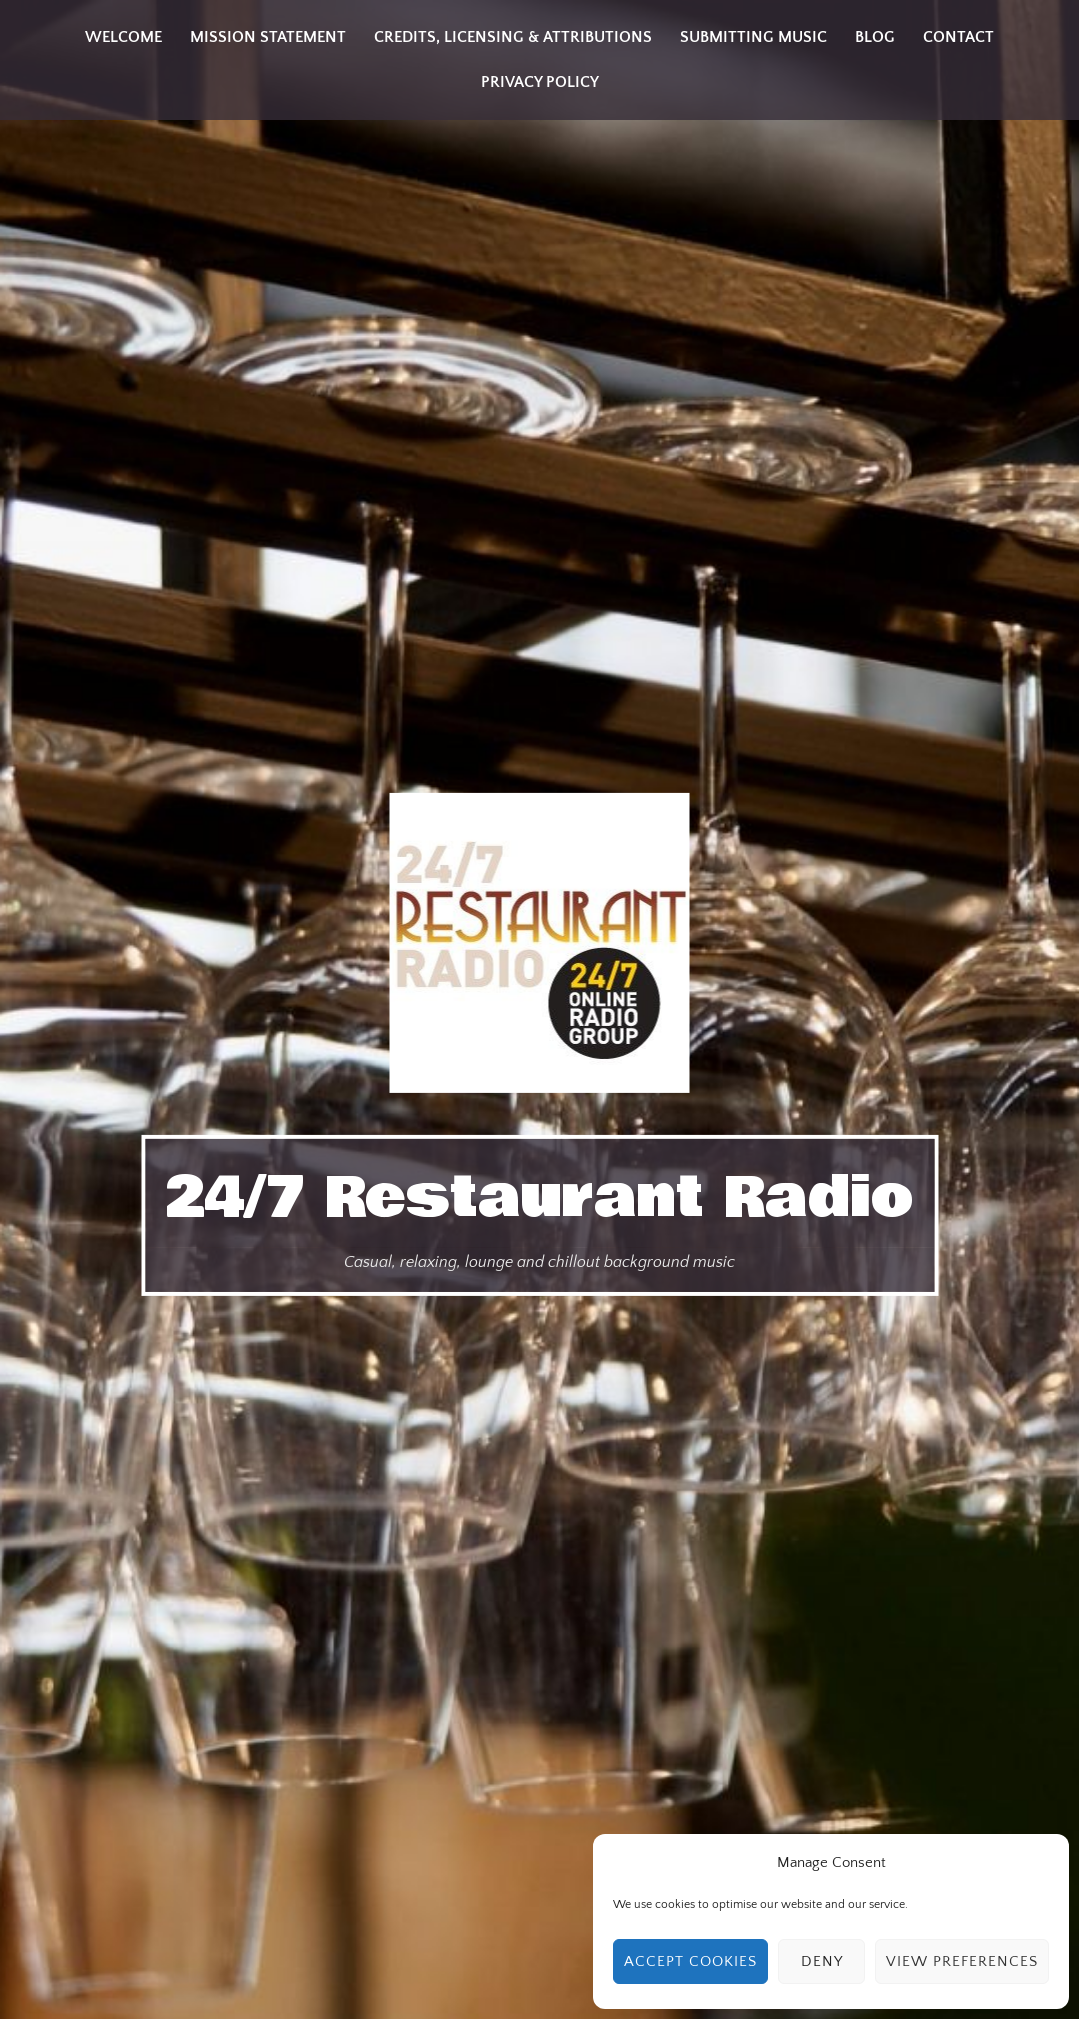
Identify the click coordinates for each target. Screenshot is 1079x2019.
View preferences (962, 1961)
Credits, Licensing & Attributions (513, 37)
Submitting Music (753, 37)
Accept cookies (690, 1961)
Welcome (123, 37)
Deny (822, 1961)
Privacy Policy (540, 82)
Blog (875, 37)
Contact (958, 37)
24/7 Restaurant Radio (539, 1198)
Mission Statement (268, 37)
